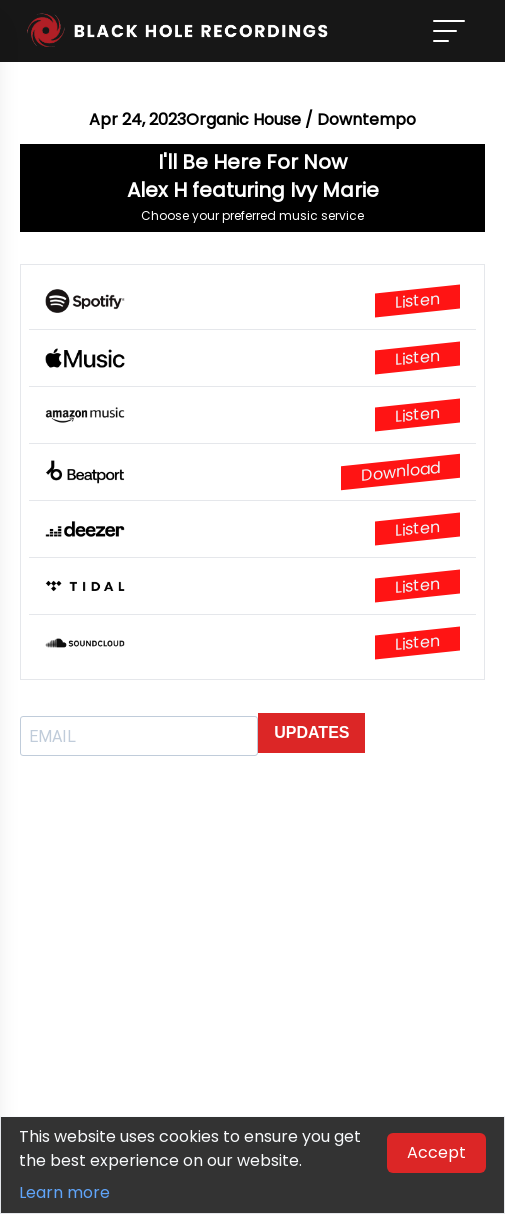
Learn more (64, 1192)
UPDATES (311, 732)
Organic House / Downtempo (301, 119)
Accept (436, 1152)
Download (400, 471)
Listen (417, 301)
